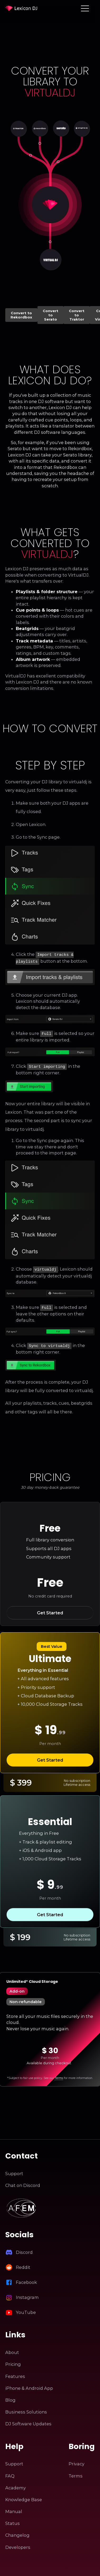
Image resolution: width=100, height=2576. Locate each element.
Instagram (27, 2293)
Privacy (76, 2460)
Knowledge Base (23, 2496)
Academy (15, 2484)
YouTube (26, 2308)
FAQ (10, 2472)
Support (14, 2169)
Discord (24, 2248)
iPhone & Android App (29, 2384)
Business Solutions (26, 2408)
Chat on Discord (22, 2181)
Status (12, 2519)
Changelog (17, 2531)
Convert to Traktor (76, 315)
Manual (13, 2507)
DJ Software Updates (28, 2420)
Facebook (26, 2278)
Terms (59, 2074)
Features (15, 2372)
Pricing (13, 2360)
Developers (17, 2543)
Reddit (23, 2263)
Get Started (50, 1609)
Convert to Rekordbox (21, 315)
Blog (10, 2396)
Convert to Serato (50, 315)
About (12, 2348)
